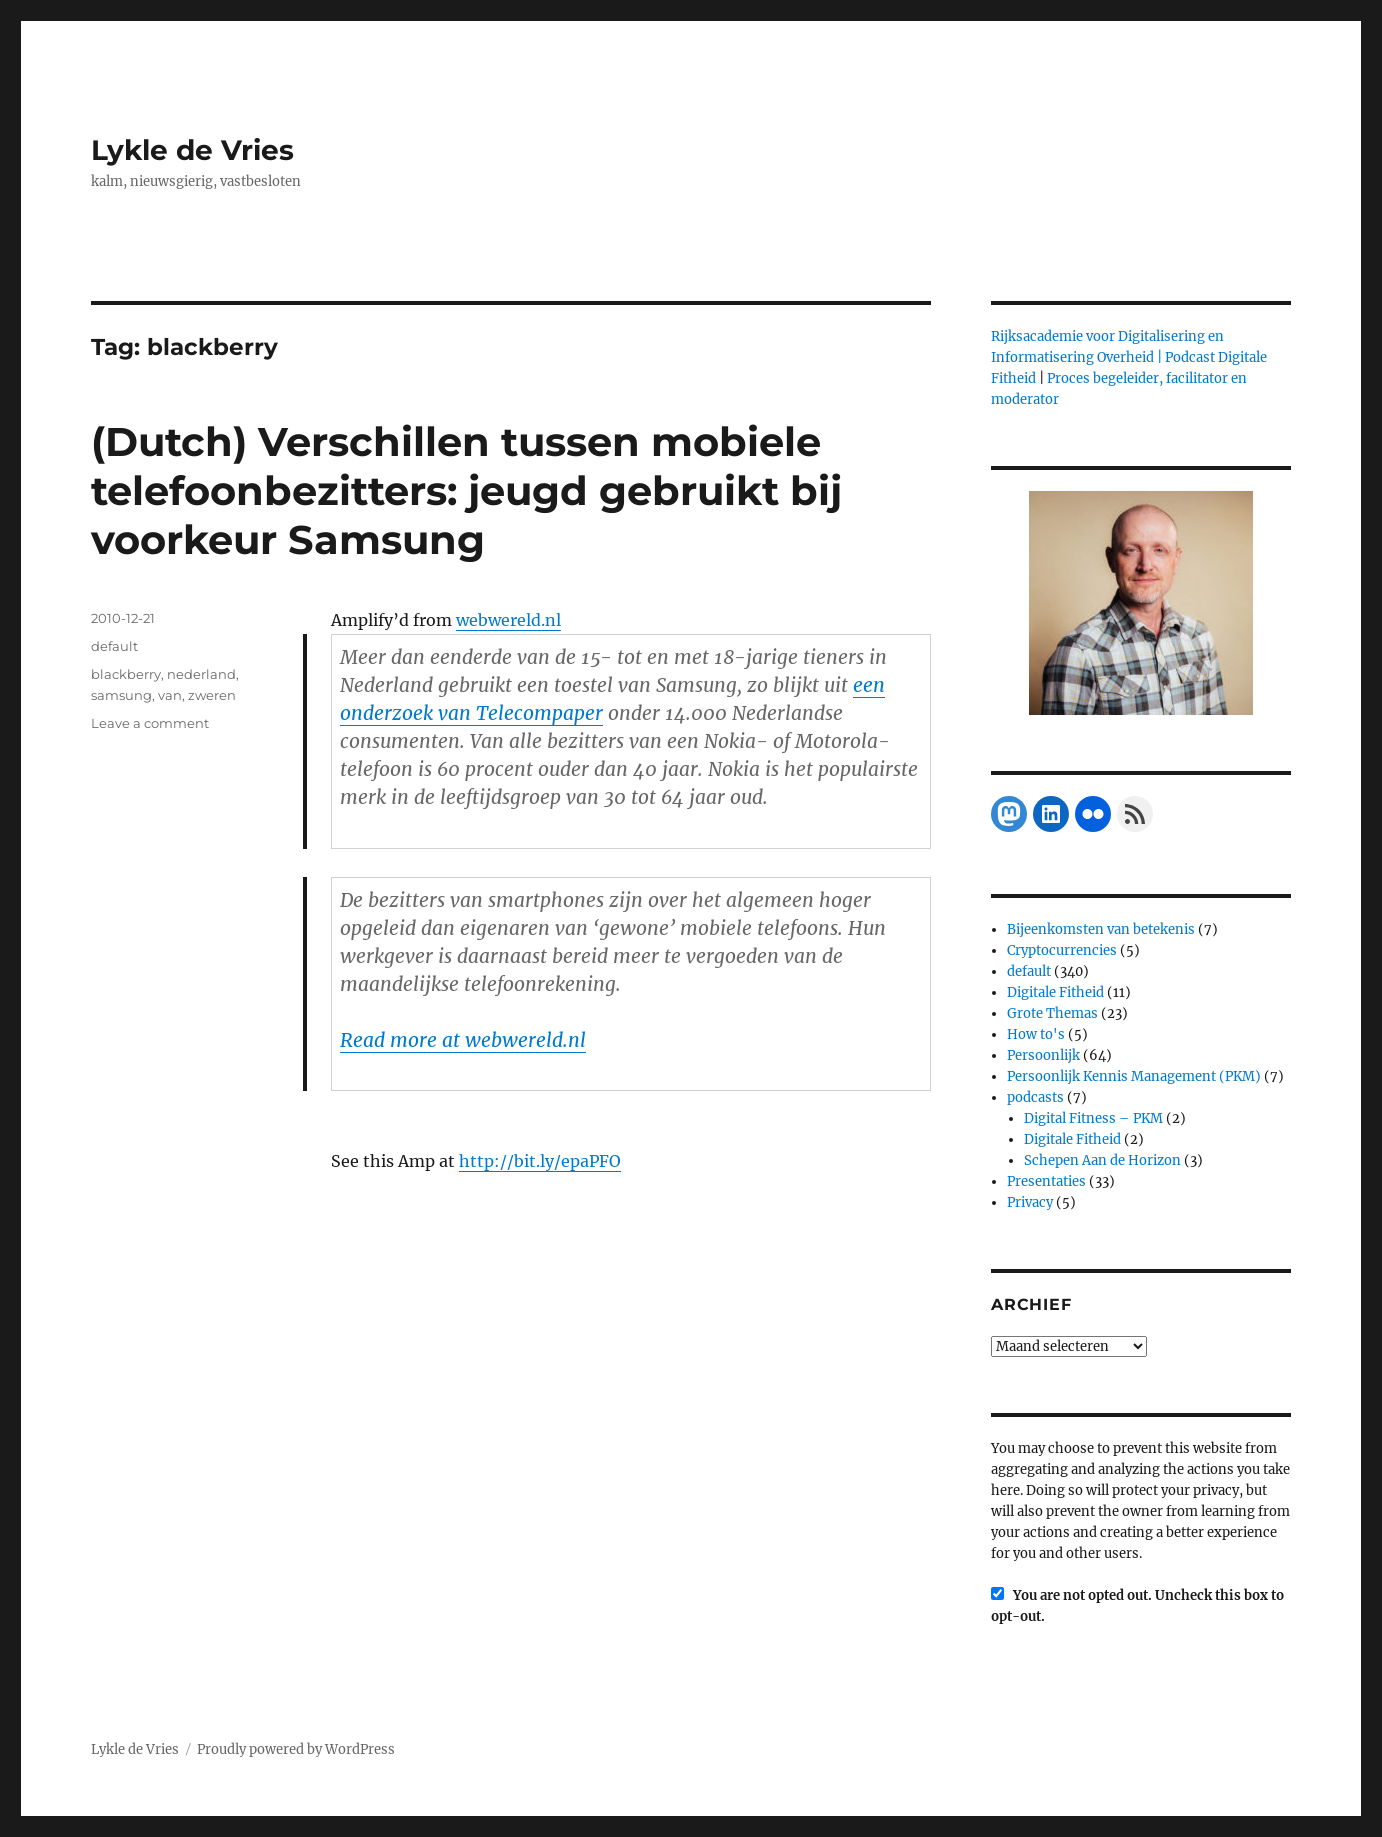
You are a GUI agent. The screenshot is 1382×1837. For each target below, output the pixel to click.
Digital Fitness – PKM (1093, 1118)
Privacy (1030, 1202)
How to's (1036, 1034)
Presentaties (1046, 1181)
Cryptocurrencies (1062, 950)
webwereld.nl (508, 620)
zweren (212, 695)
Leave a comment (150, 723)
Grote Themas (1052, 1013)
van (170, 695)
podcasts (1035, 1097)
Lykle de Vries (192, 150)
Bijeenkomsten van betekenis (1101, 929)
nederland (201, 674)
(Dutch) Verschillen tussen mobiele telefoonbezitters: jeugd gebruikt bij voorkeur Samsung (466, 490)
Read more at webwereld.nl (463, 1040)
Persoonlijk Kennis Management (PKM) (1134, 1076)
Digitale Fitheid (1055, 992)
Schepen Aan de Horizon (1102, 1160)
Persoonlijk (1043, 1055)
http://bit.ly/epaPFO (540, 1161)
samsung (121, 695)
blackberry (126, 674)
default (114, 646)
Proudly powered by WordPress (296, 1749)
